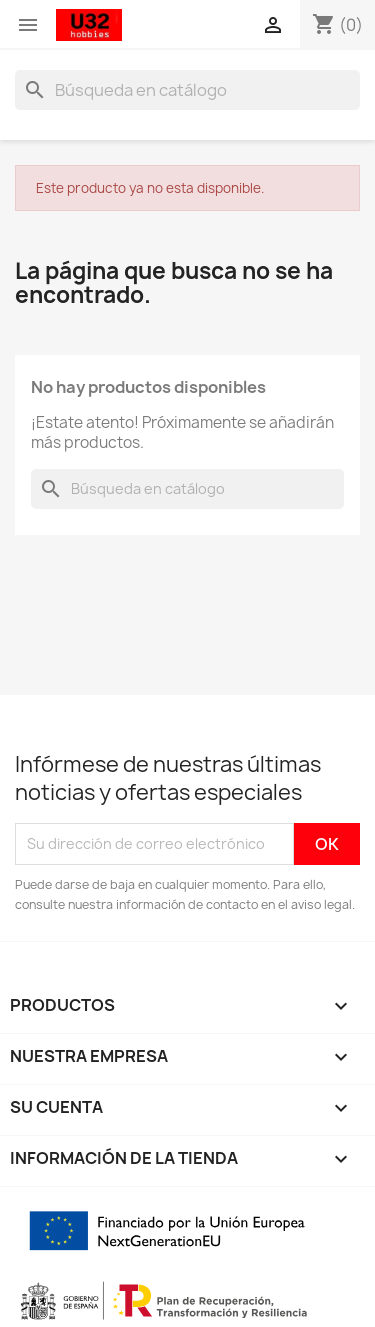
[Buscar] (187, 90)
